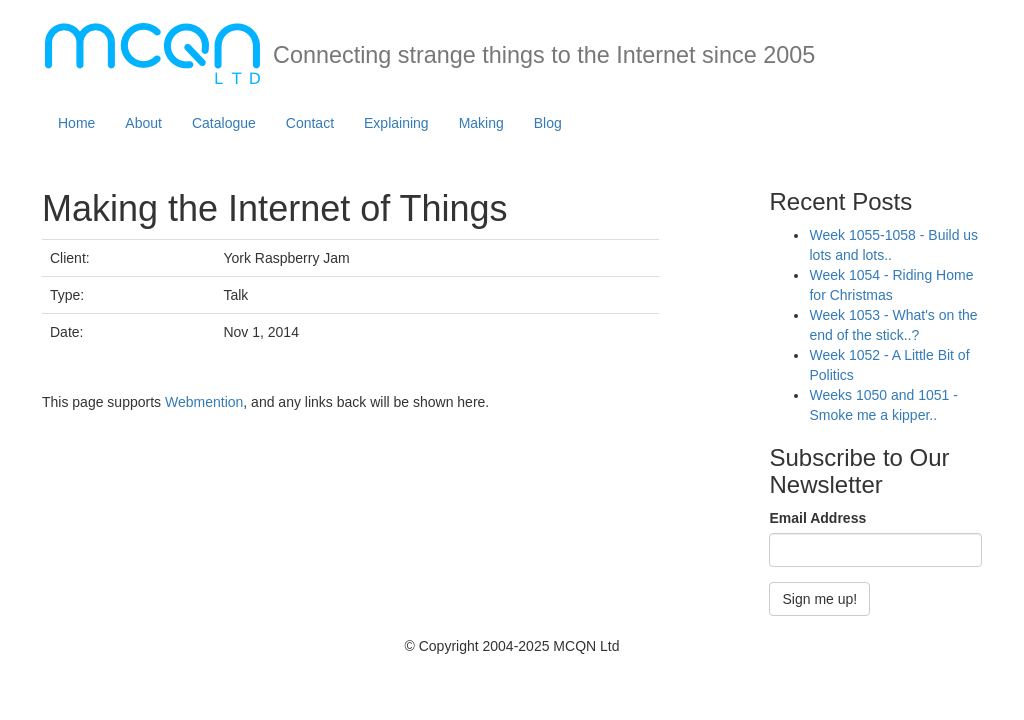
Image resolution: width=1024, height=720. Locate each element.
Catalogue (224, 123)
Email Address (817, 518)
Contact (310, 123)
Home (76, 123)
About (143, 123)
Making (481, 123)
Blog (548, 123)
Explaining (396, 123)
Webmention (204, 402)
